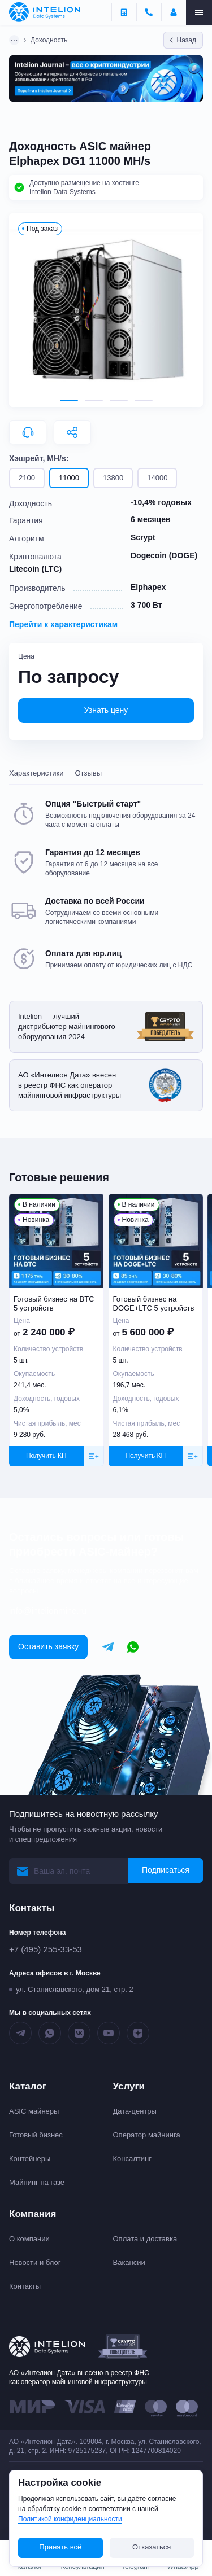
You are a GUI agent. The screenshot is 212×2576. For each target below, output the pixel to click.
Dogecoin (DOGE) (164, 555)
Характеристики (36, 773)
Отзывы (88, 773)
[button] (106, 310)
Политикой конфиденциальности (70, 2519)
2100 (27, 478)
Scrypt (143, 537)
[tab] (69, 400)
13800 (113, 478)
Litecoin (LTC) (35, 568)
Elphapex (148, 587)
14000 (157, 478)
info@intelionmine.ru (47, 1610)
